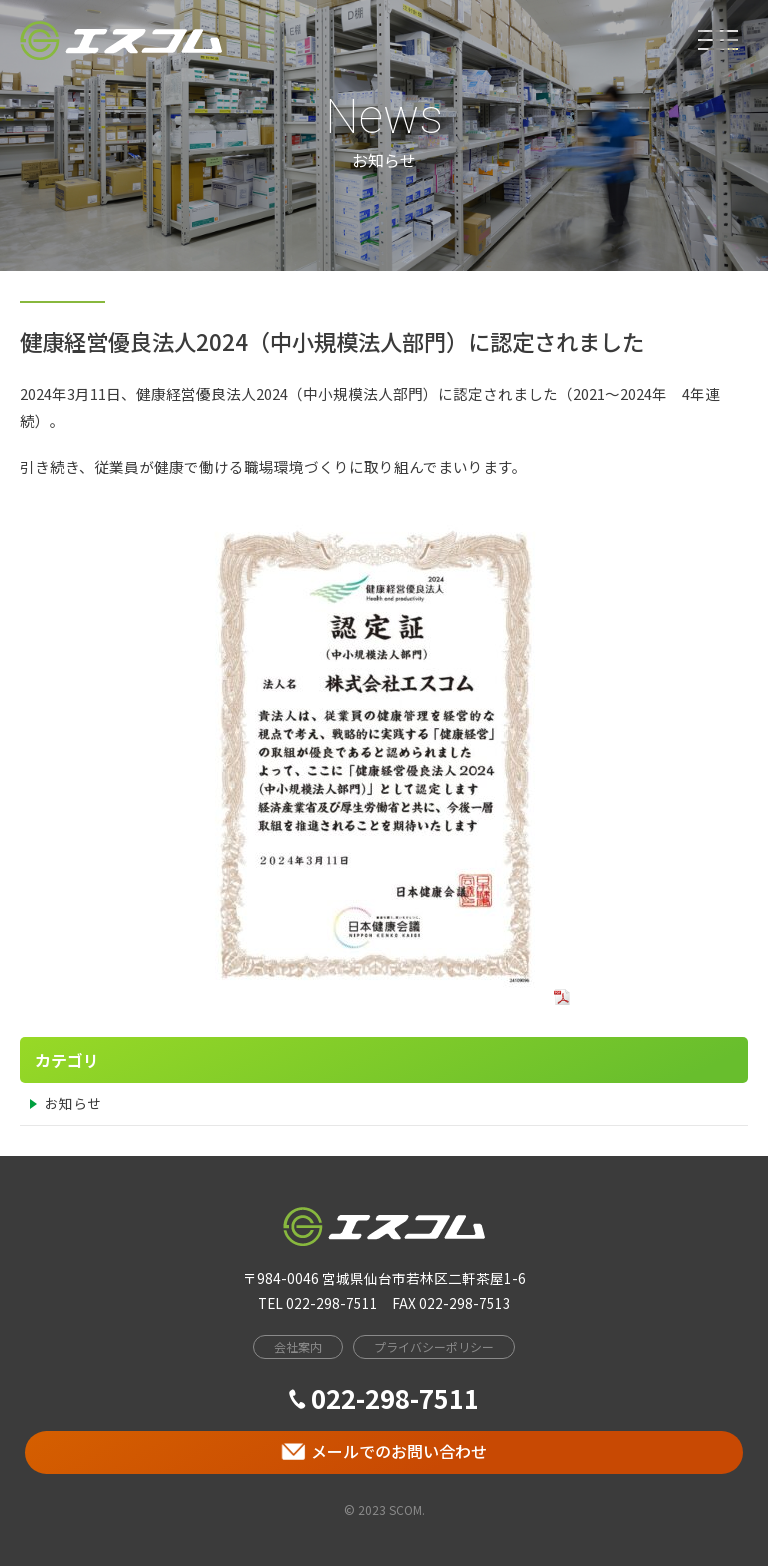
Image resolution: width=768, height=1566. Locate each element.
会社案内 (298, 1346)
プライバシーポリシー (434, 1346)
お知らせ (73, 1103)
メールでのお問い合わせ (384, 1451)
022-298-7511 (384, 1397)
